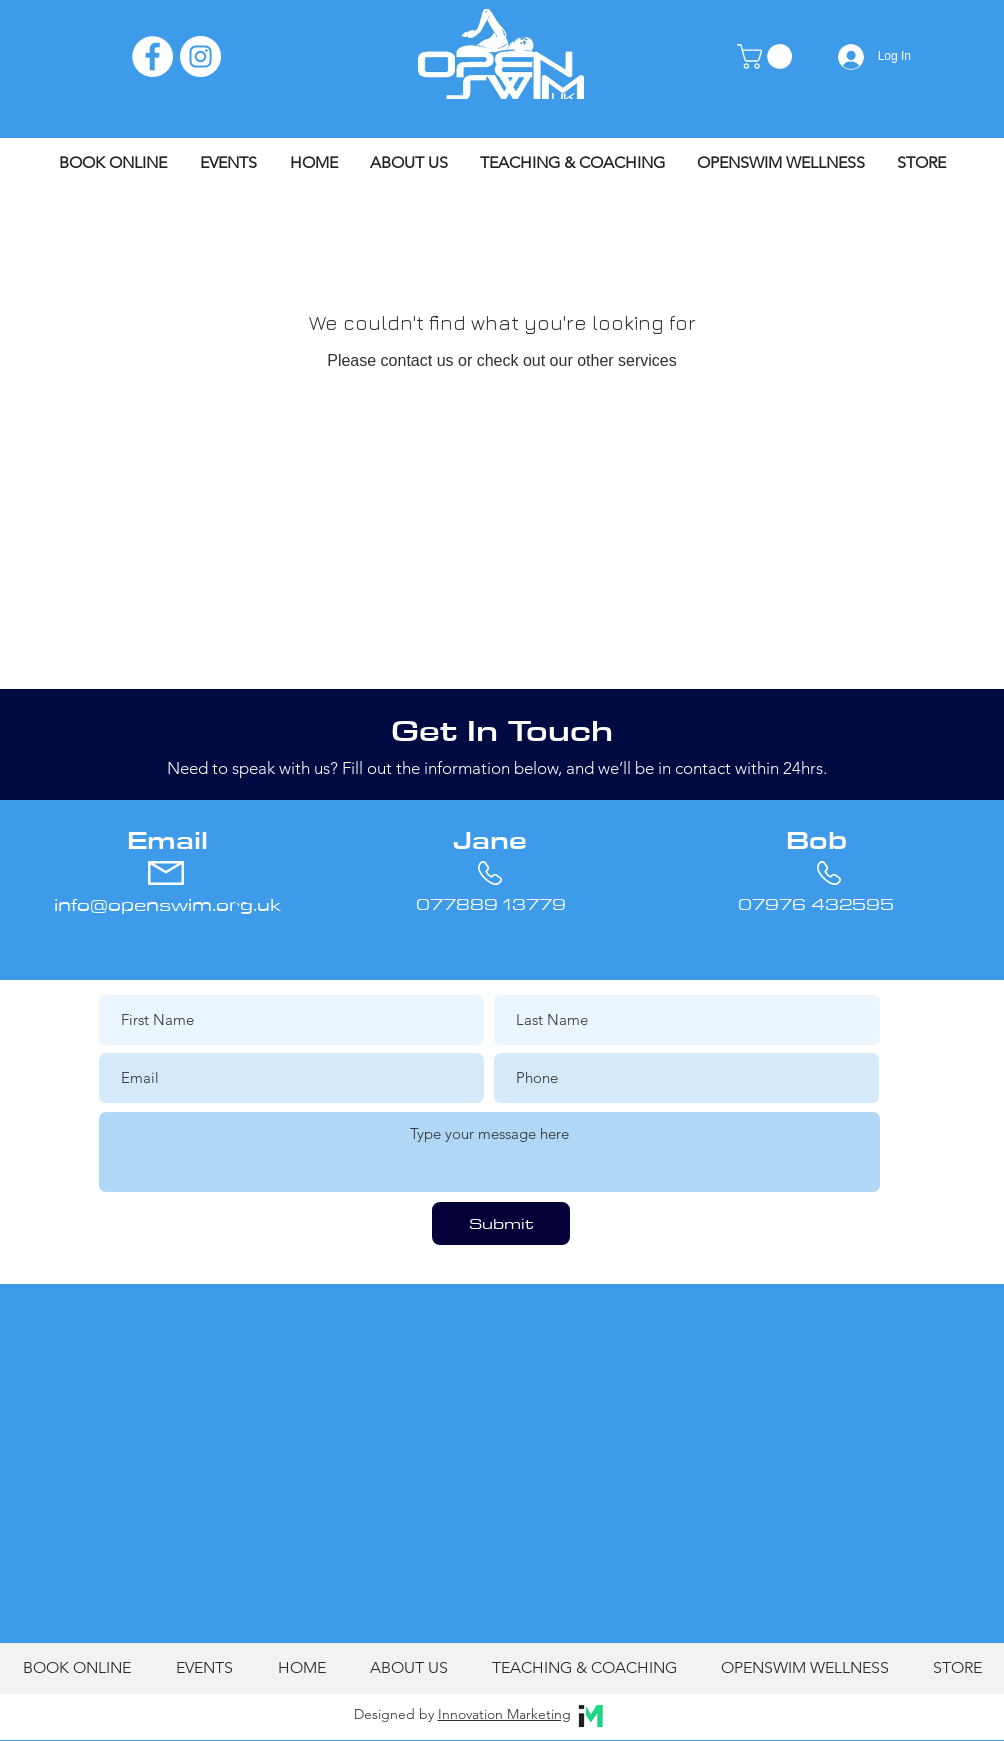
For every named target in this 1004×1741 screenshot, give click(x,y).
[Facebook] (152, 56)
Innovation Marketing (504, 1714)
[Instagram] (200, 56)
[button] (767, 56)
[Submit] (501, 1223)
